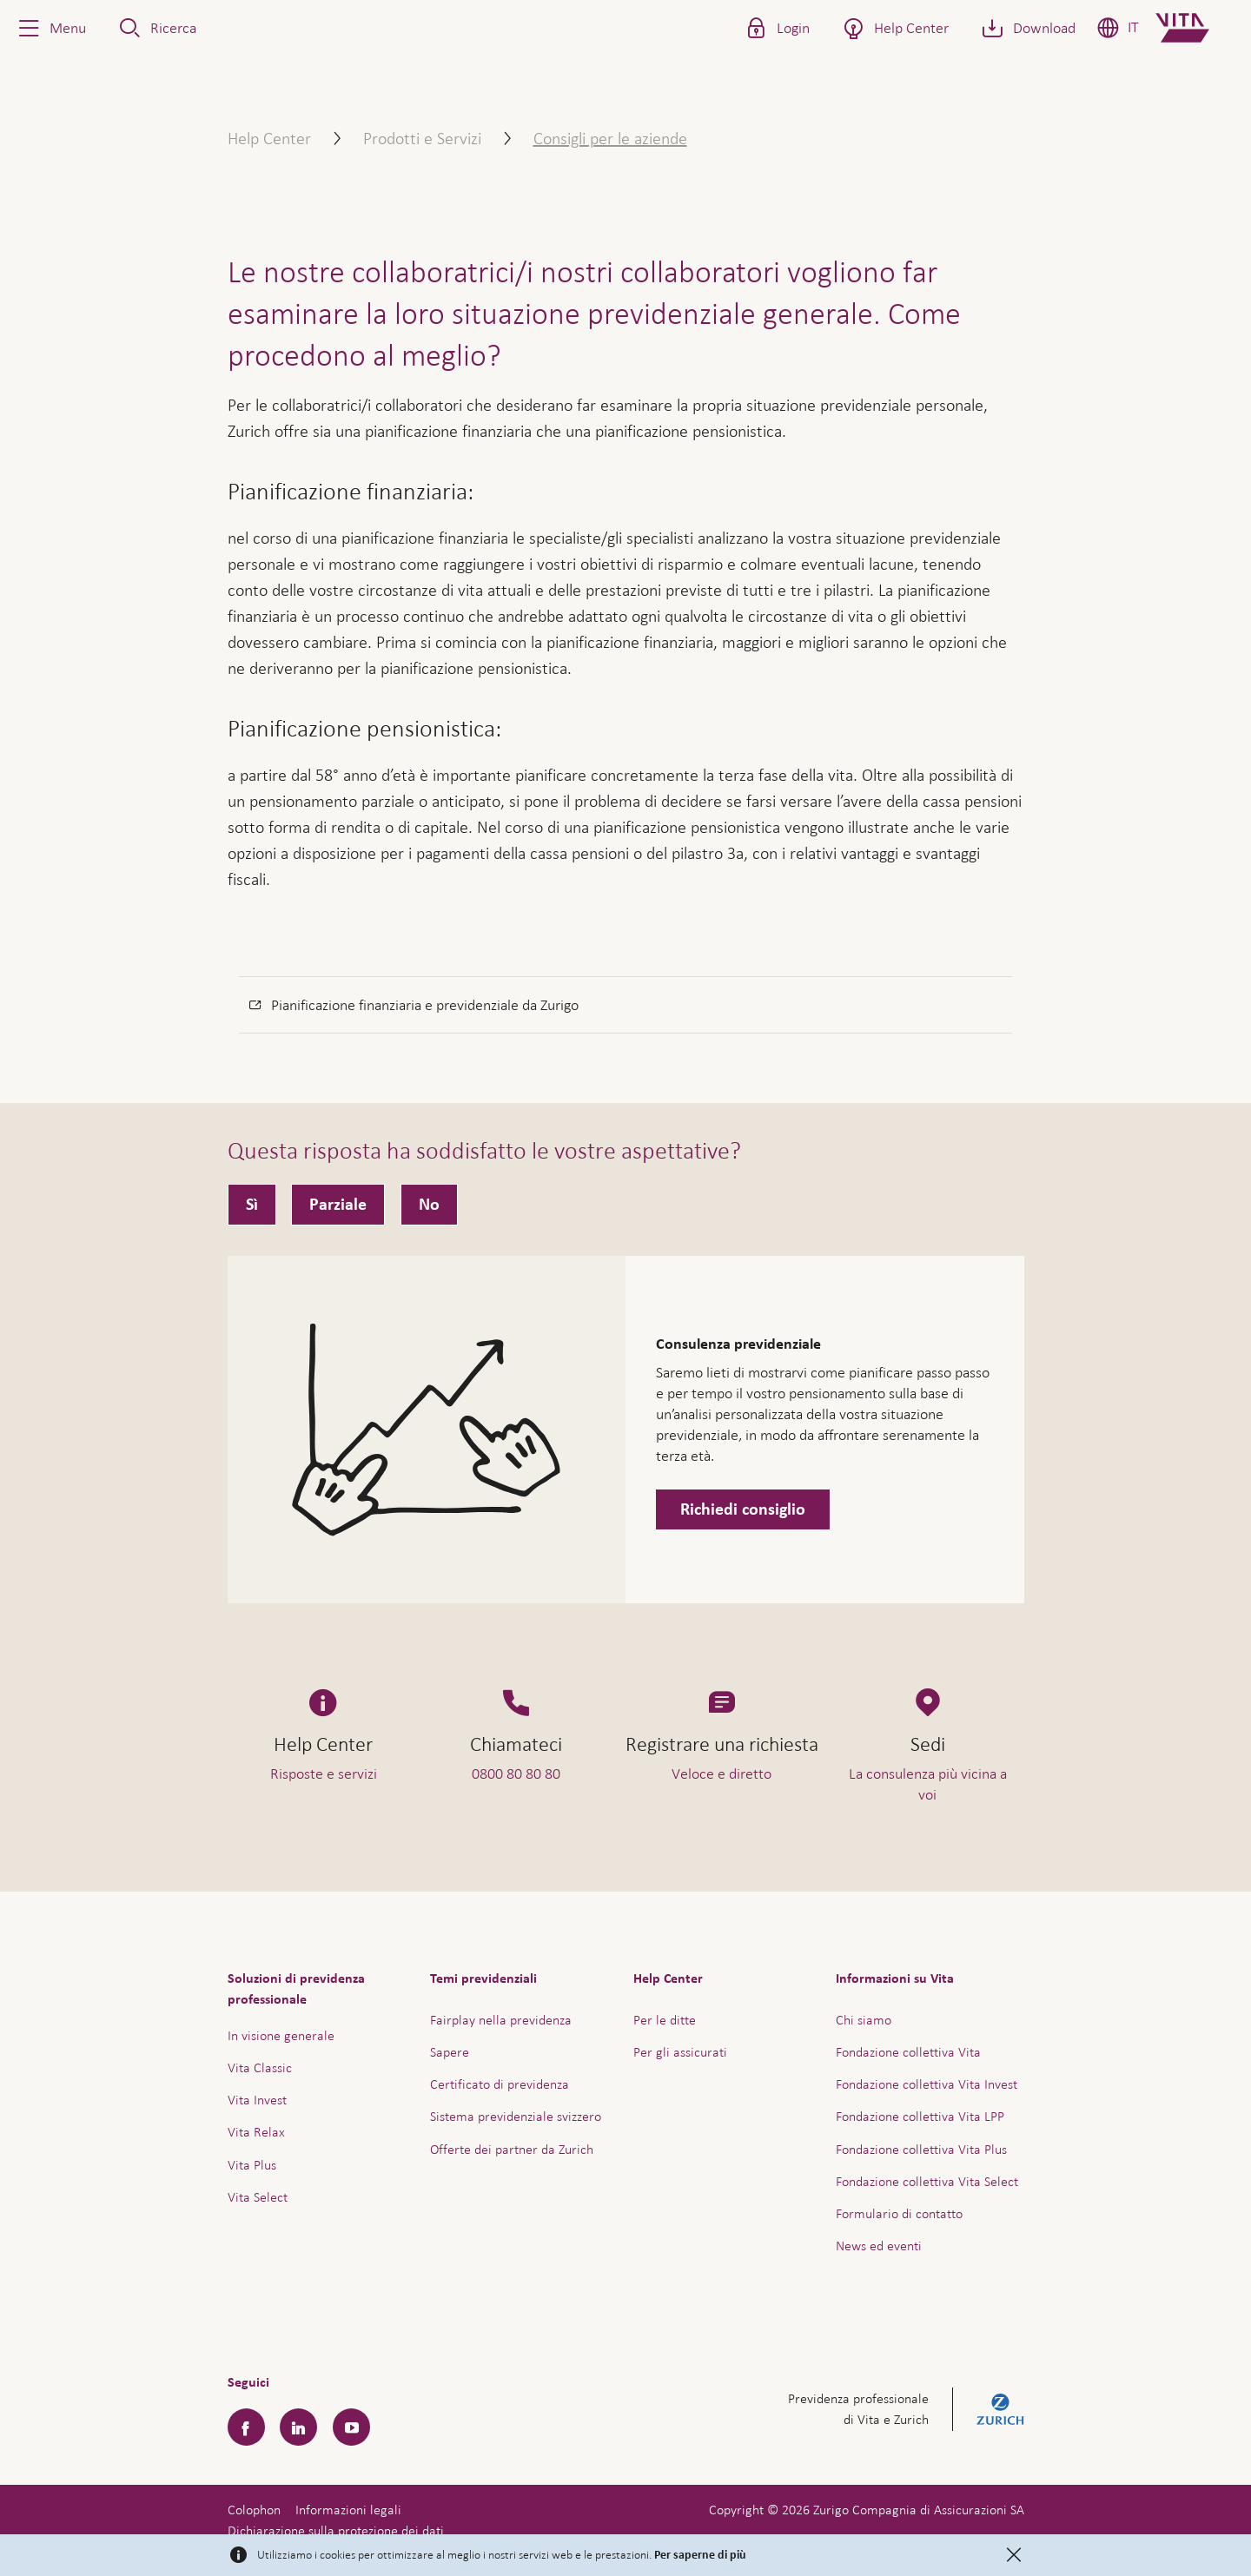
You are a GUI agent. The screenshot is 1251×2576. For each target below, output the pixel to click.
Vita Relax (256, 2131)
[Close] (1013, 2555)
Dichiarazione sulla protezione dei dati (336, 2530)
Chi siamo (863, 2019)
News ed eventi (879, 2245)
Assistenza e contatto (1107, 2522)
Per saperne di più (700, 2555)
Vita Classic (260, 2067)
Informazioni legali (348, 2509)
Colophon (254, 2509)
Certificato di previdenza (499, 2084)
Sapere (449, 2051)
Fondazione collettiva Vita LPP (920, 2116)
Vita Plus (252, 2164)
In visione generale (281, 2035)
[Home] (1196, 28)
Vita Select (258, 2197)
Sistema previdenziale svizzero (515, 2116)
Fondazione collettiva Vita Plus (921, 2149)
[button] (50, 28)
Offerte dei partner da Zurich (511, 2149)
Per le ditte (664, 2019)
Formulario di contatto (899, 2213)
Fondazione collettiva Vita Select (927, 2181)
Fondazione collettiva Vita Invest (926, 2084)
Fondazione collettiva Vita (908, 2051)
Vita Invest (257, 2099)
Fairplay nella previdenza (501, 2019)
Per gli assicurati (680, 2051)
